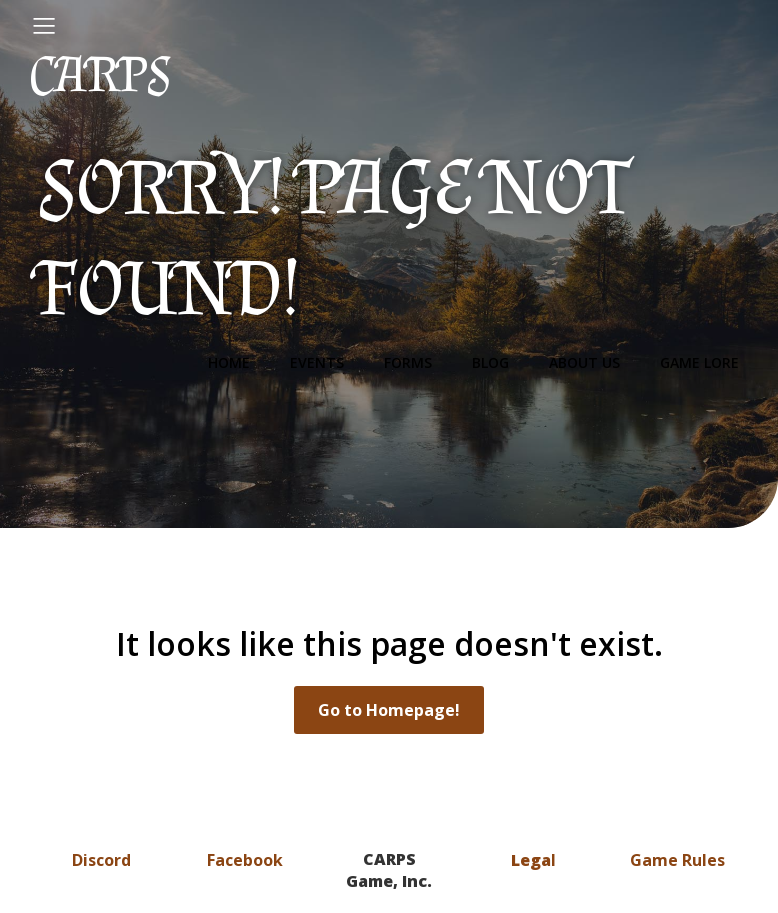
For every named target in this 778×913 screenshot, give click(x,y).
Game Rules (677, 860)
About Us (584, 362)
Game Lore (699, 362)
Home (229, 362)
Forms (408, 362)
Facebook (245, 860)
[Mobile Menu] (44, 25)
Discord (101, 860)
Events (317, 362)
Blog (490, 362)
